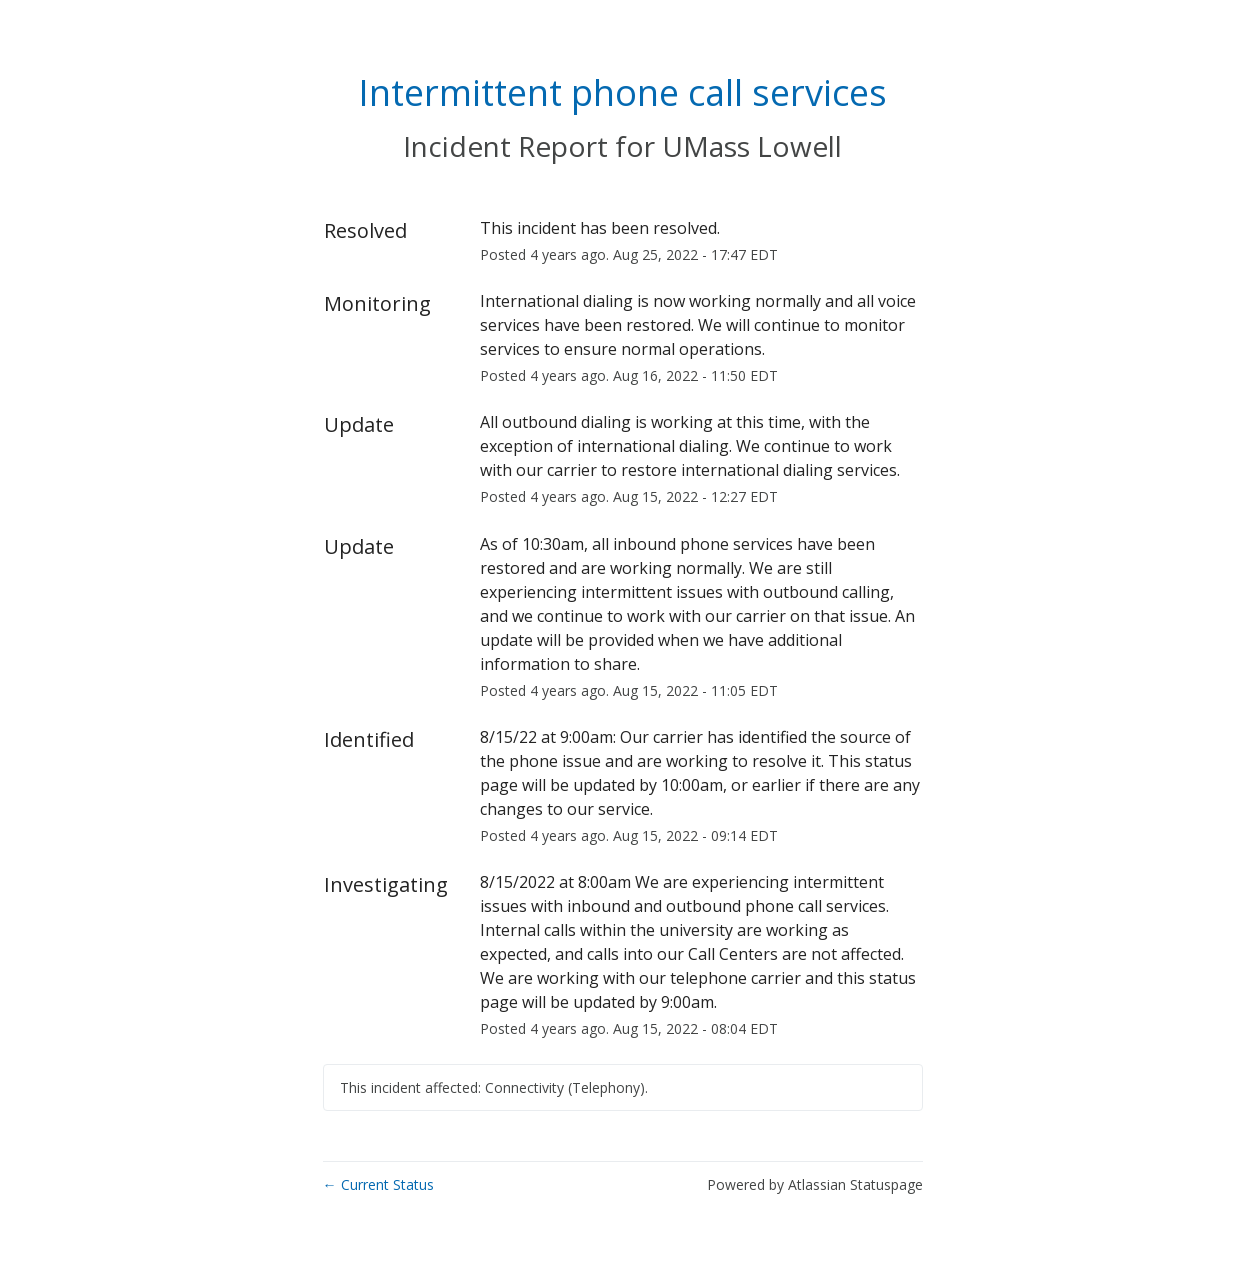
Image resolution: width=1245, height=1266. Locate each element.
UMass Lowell (752, 146)
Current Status (378, 1184)
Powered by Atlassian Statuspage (815, 1184)
